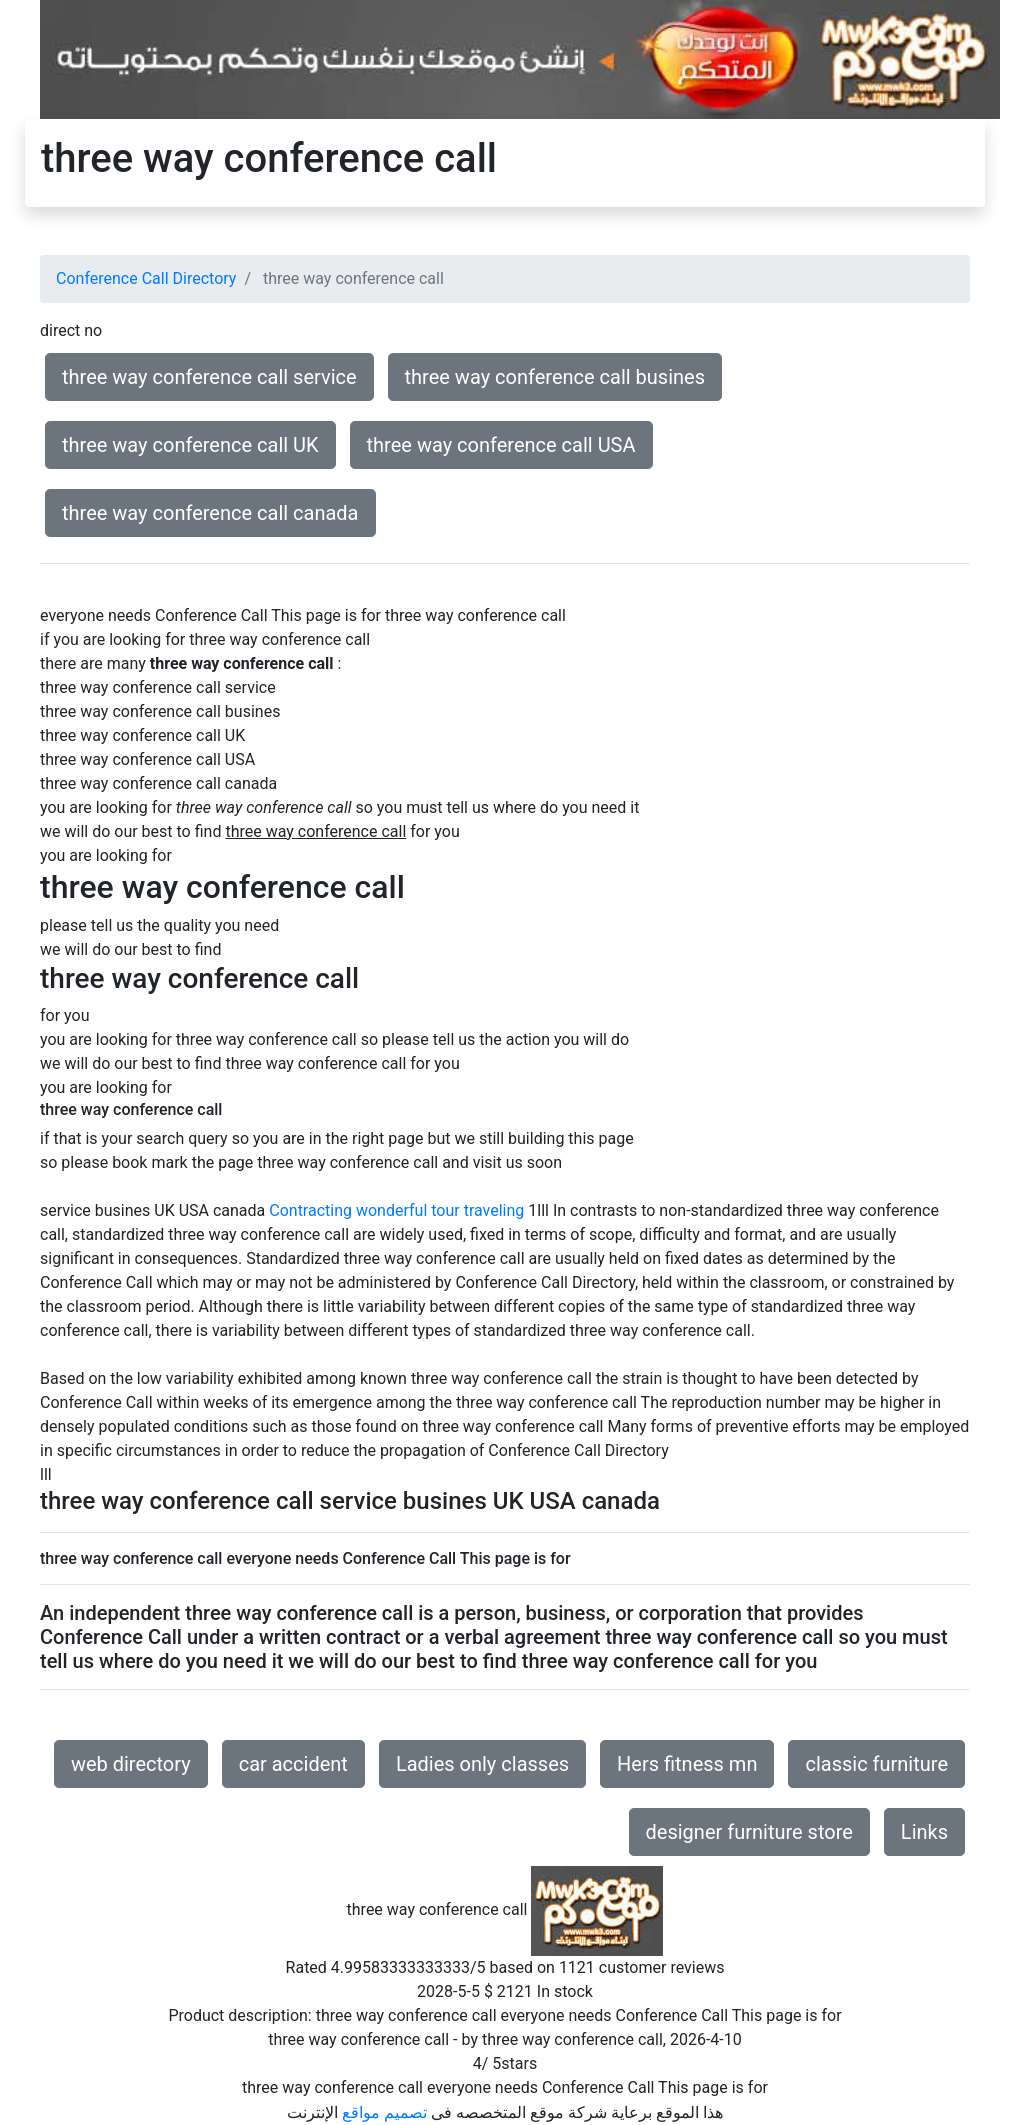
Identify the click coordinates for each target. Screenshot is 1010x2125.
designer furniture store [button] (749, 1832)
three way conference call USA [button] (501, 445)
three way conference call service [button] (209, 377)
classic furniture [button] (876, 1764)
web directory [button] (131, 1764)
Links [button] (924, 1832)
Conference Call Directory (146, 278)
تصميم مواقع (384, 2112)
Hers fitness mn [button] (687, 1764)
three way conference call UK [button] (190, 445)
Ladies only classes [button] (482, 1764)
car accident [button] (293, 1764)
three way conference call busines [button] (555, 377)
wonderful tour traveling (440, 1210)
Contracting (310, 1210)
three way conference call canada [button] (210, 513)
